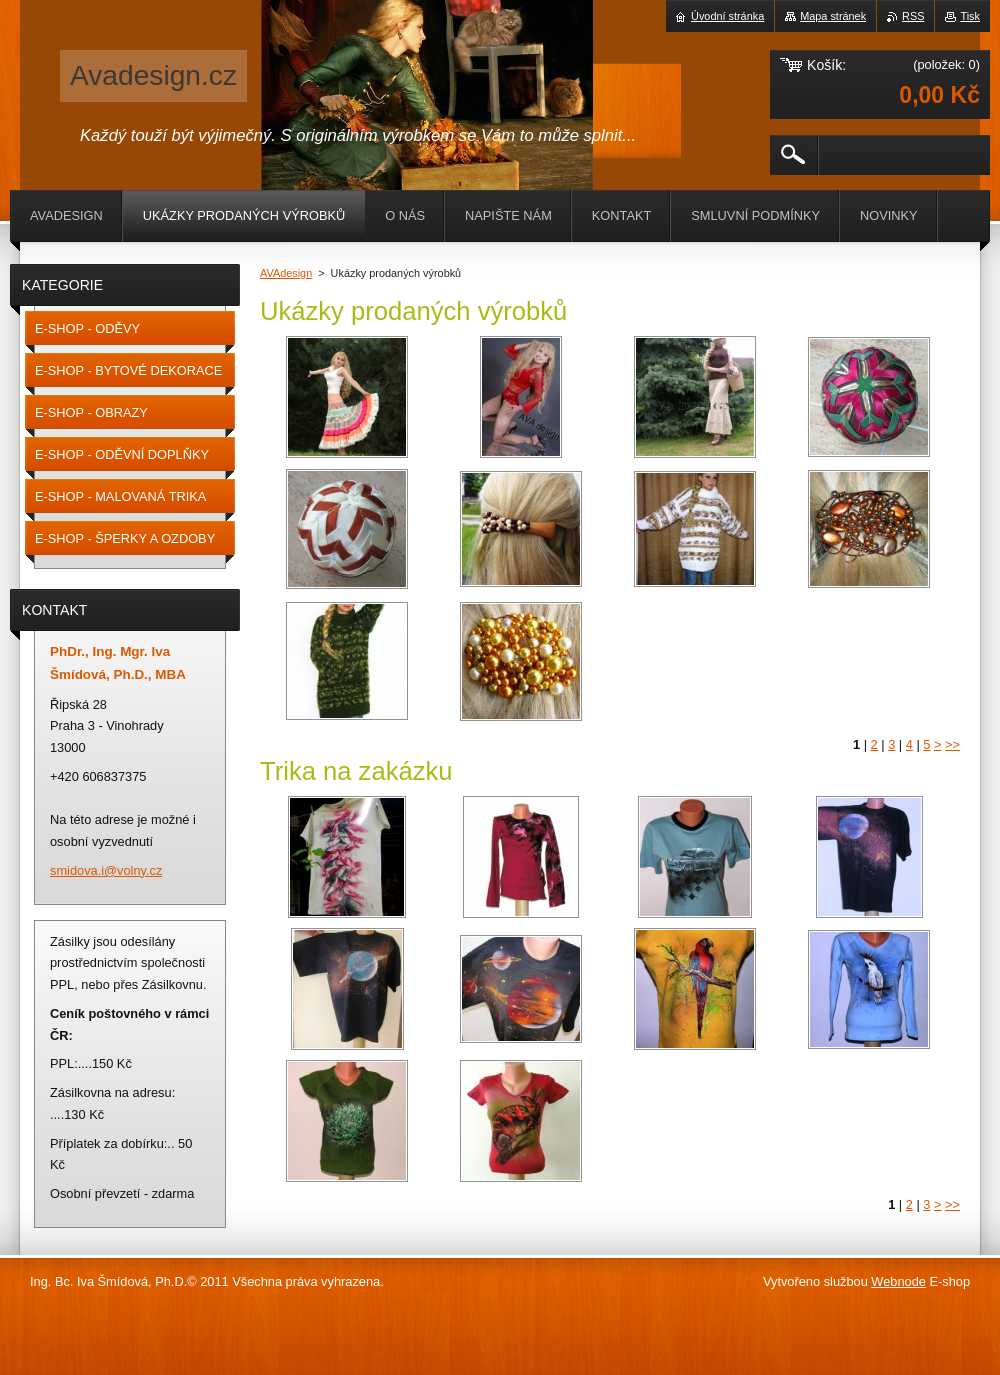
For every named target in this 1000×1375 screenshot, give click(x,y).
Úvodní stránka (727, 16)
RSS (913, 16)
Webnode (898, 1281)
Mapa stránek (833, 16)
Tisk (970, 16)
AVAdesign (286, 273)
